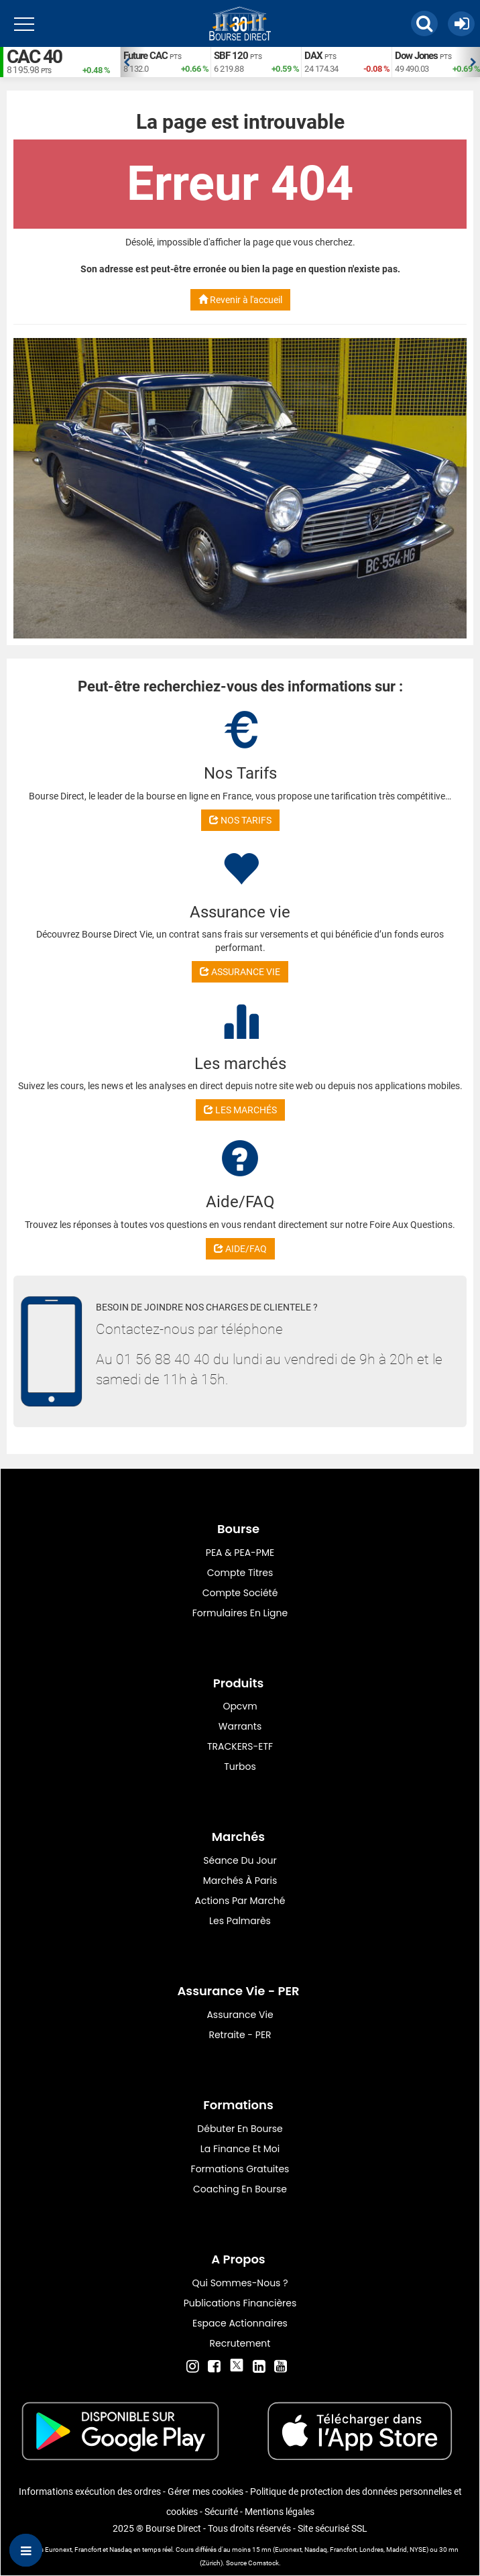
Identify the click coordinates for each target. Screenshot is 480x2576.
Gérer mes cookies (205, 2491)
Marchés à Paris (240, 1880)
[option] (165, 62)
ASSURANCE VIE (240, 971)
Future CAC (145, 56)
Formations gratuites (240, 2169)
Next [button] (473, 62)
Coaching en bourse (240, 2189)
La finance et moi (240, 2148)
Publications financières (240, 2303)
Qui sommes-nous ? (240, 2283)
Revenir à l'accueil (240, 299)
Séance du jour (239, 1860)
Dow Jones (416, 56)
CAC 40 (34, 57)
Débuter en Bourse (239, 2128)
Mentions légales (279, 2511)
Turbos (240, 1766)
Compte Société (240, 1593)
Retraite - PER (239, 2034)
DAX (313, 56)
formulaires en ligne (240, 1613)
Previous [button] (126, 62)
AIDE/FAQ (240, 1248)
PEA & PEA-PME (240, 1552)
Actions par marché (240, 1900)
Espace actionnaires (240, 2323)
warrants (240, 1726)
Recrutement (240, 2343)
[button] (424, 23)
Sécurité (221, 2511)
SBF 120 (231, 56)
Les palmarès (240, 1920)
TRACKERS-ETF (240, 1746)
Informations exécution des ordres (90, 2491)
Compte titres (240, 1572)
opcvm (240, 1706)
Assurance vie (239, 2014)
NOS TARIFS (240, 820)
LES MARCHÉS (240, 1110)
